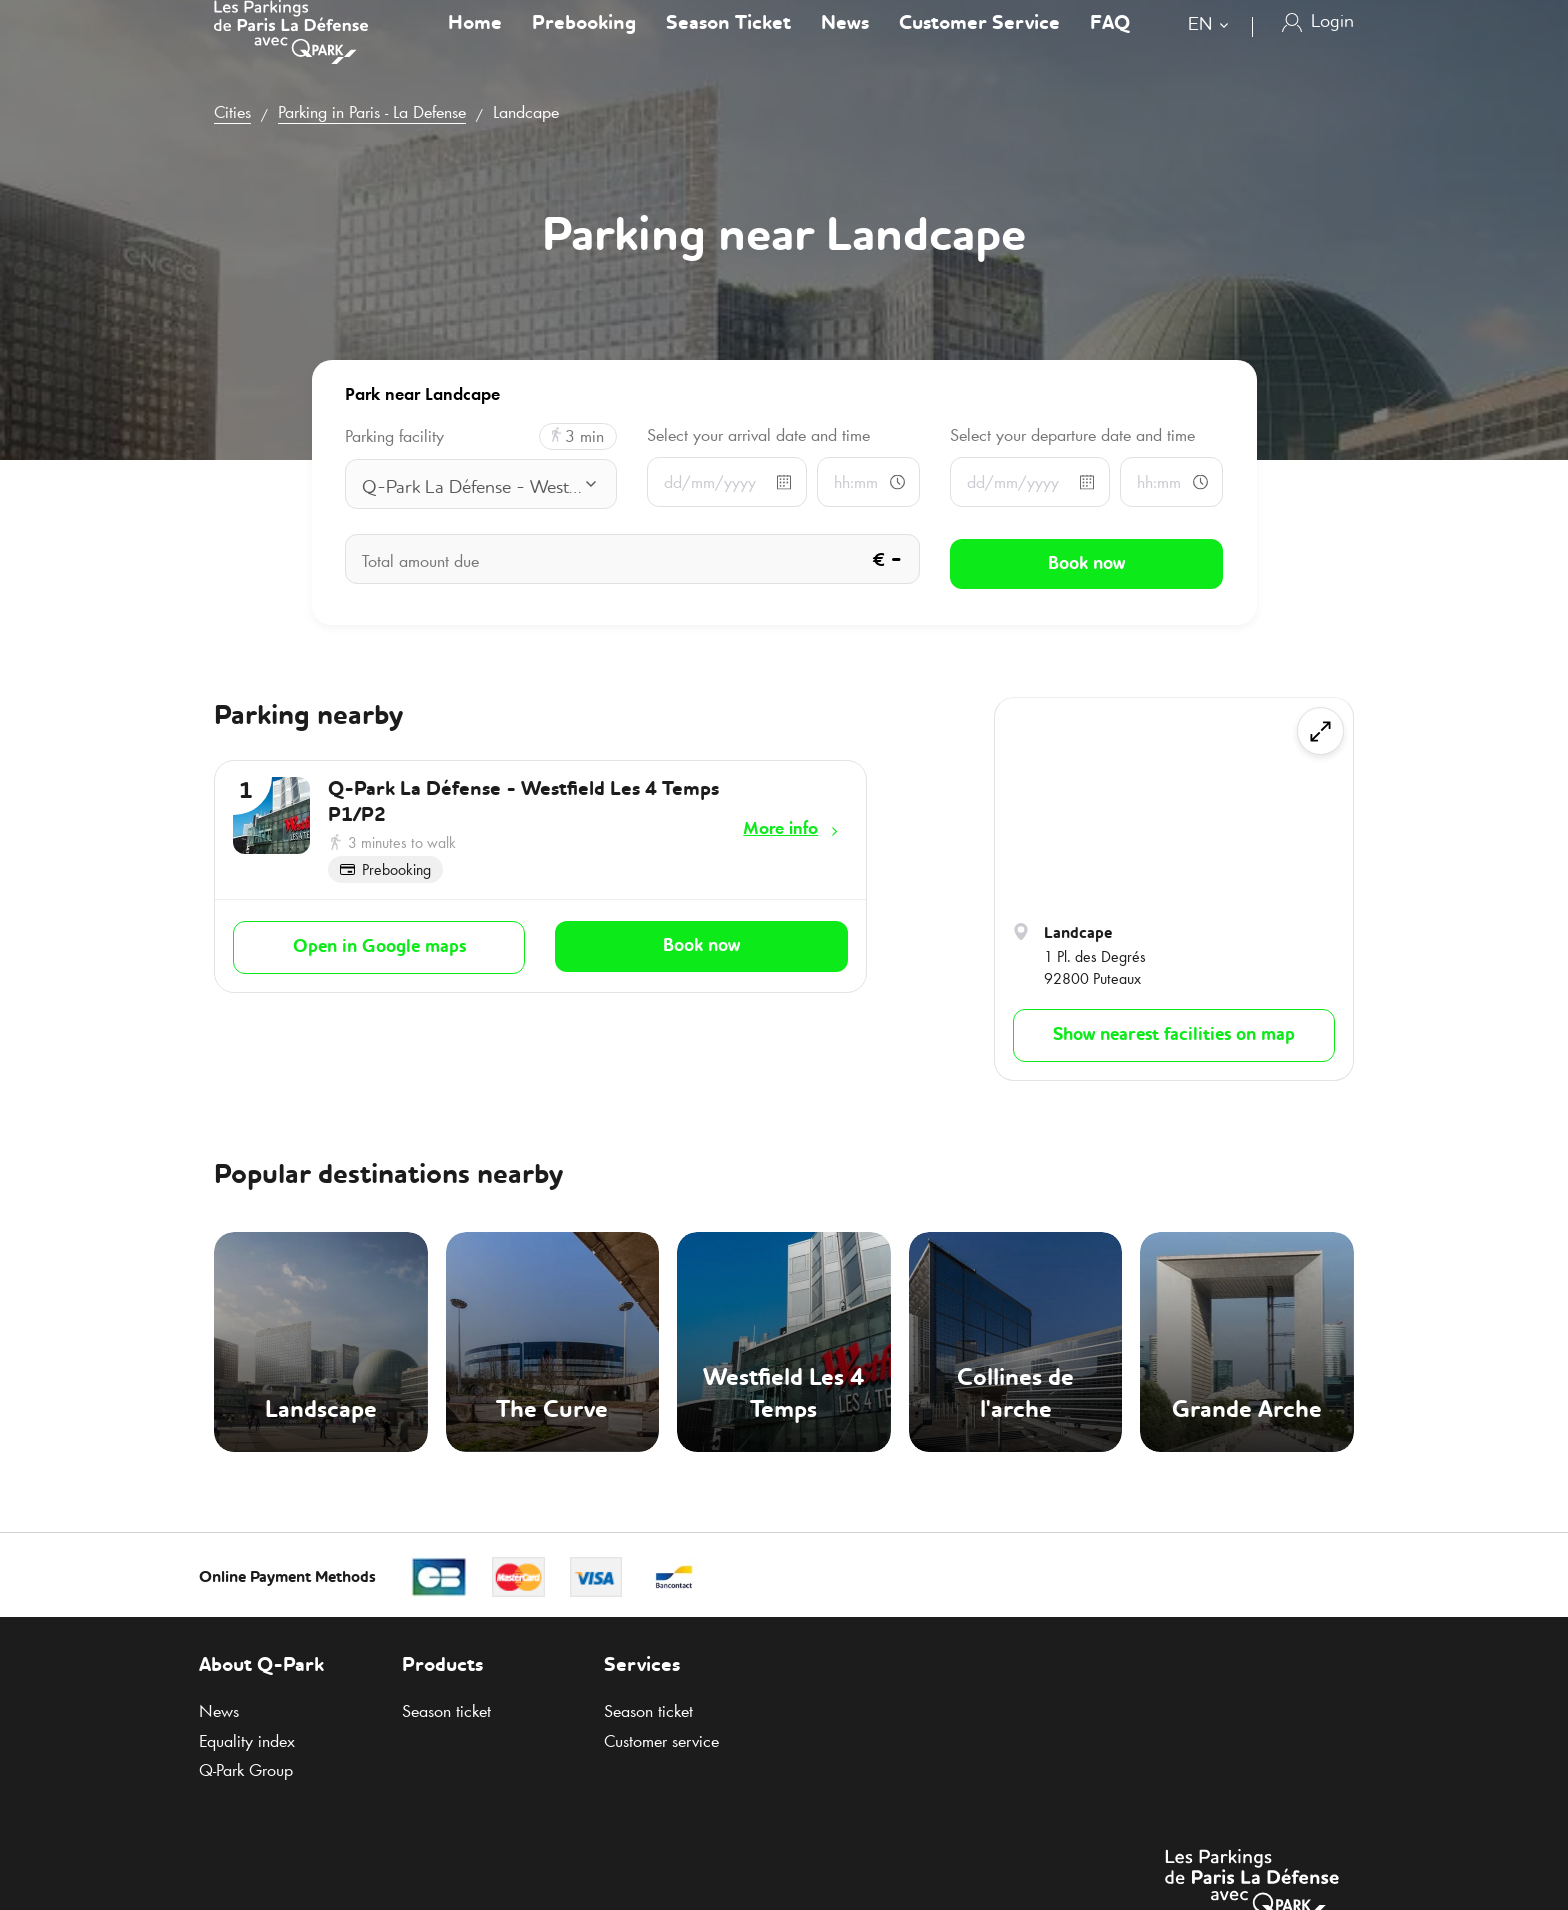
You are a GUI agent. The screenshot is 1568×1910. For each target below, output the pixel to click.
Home (475, 44)
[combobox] (1212, 47)
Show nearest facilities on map (1174, 1035)
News (845, 44)
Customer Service (979, 44)
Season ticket (446, 1711)
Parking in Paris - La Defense (372, 112)
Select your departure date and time (1072, 435)
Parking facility (394, 436)
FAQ (1110, 44)
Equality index (247, 1741)
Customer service (661, 1741)
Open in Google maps (379, 943)
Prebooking (584, 44)
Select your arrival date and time (758, 435)
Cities (232, 112)
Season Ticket (728, 44)
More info (780, 828)
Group (246, 1770)
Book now (701, 942)
